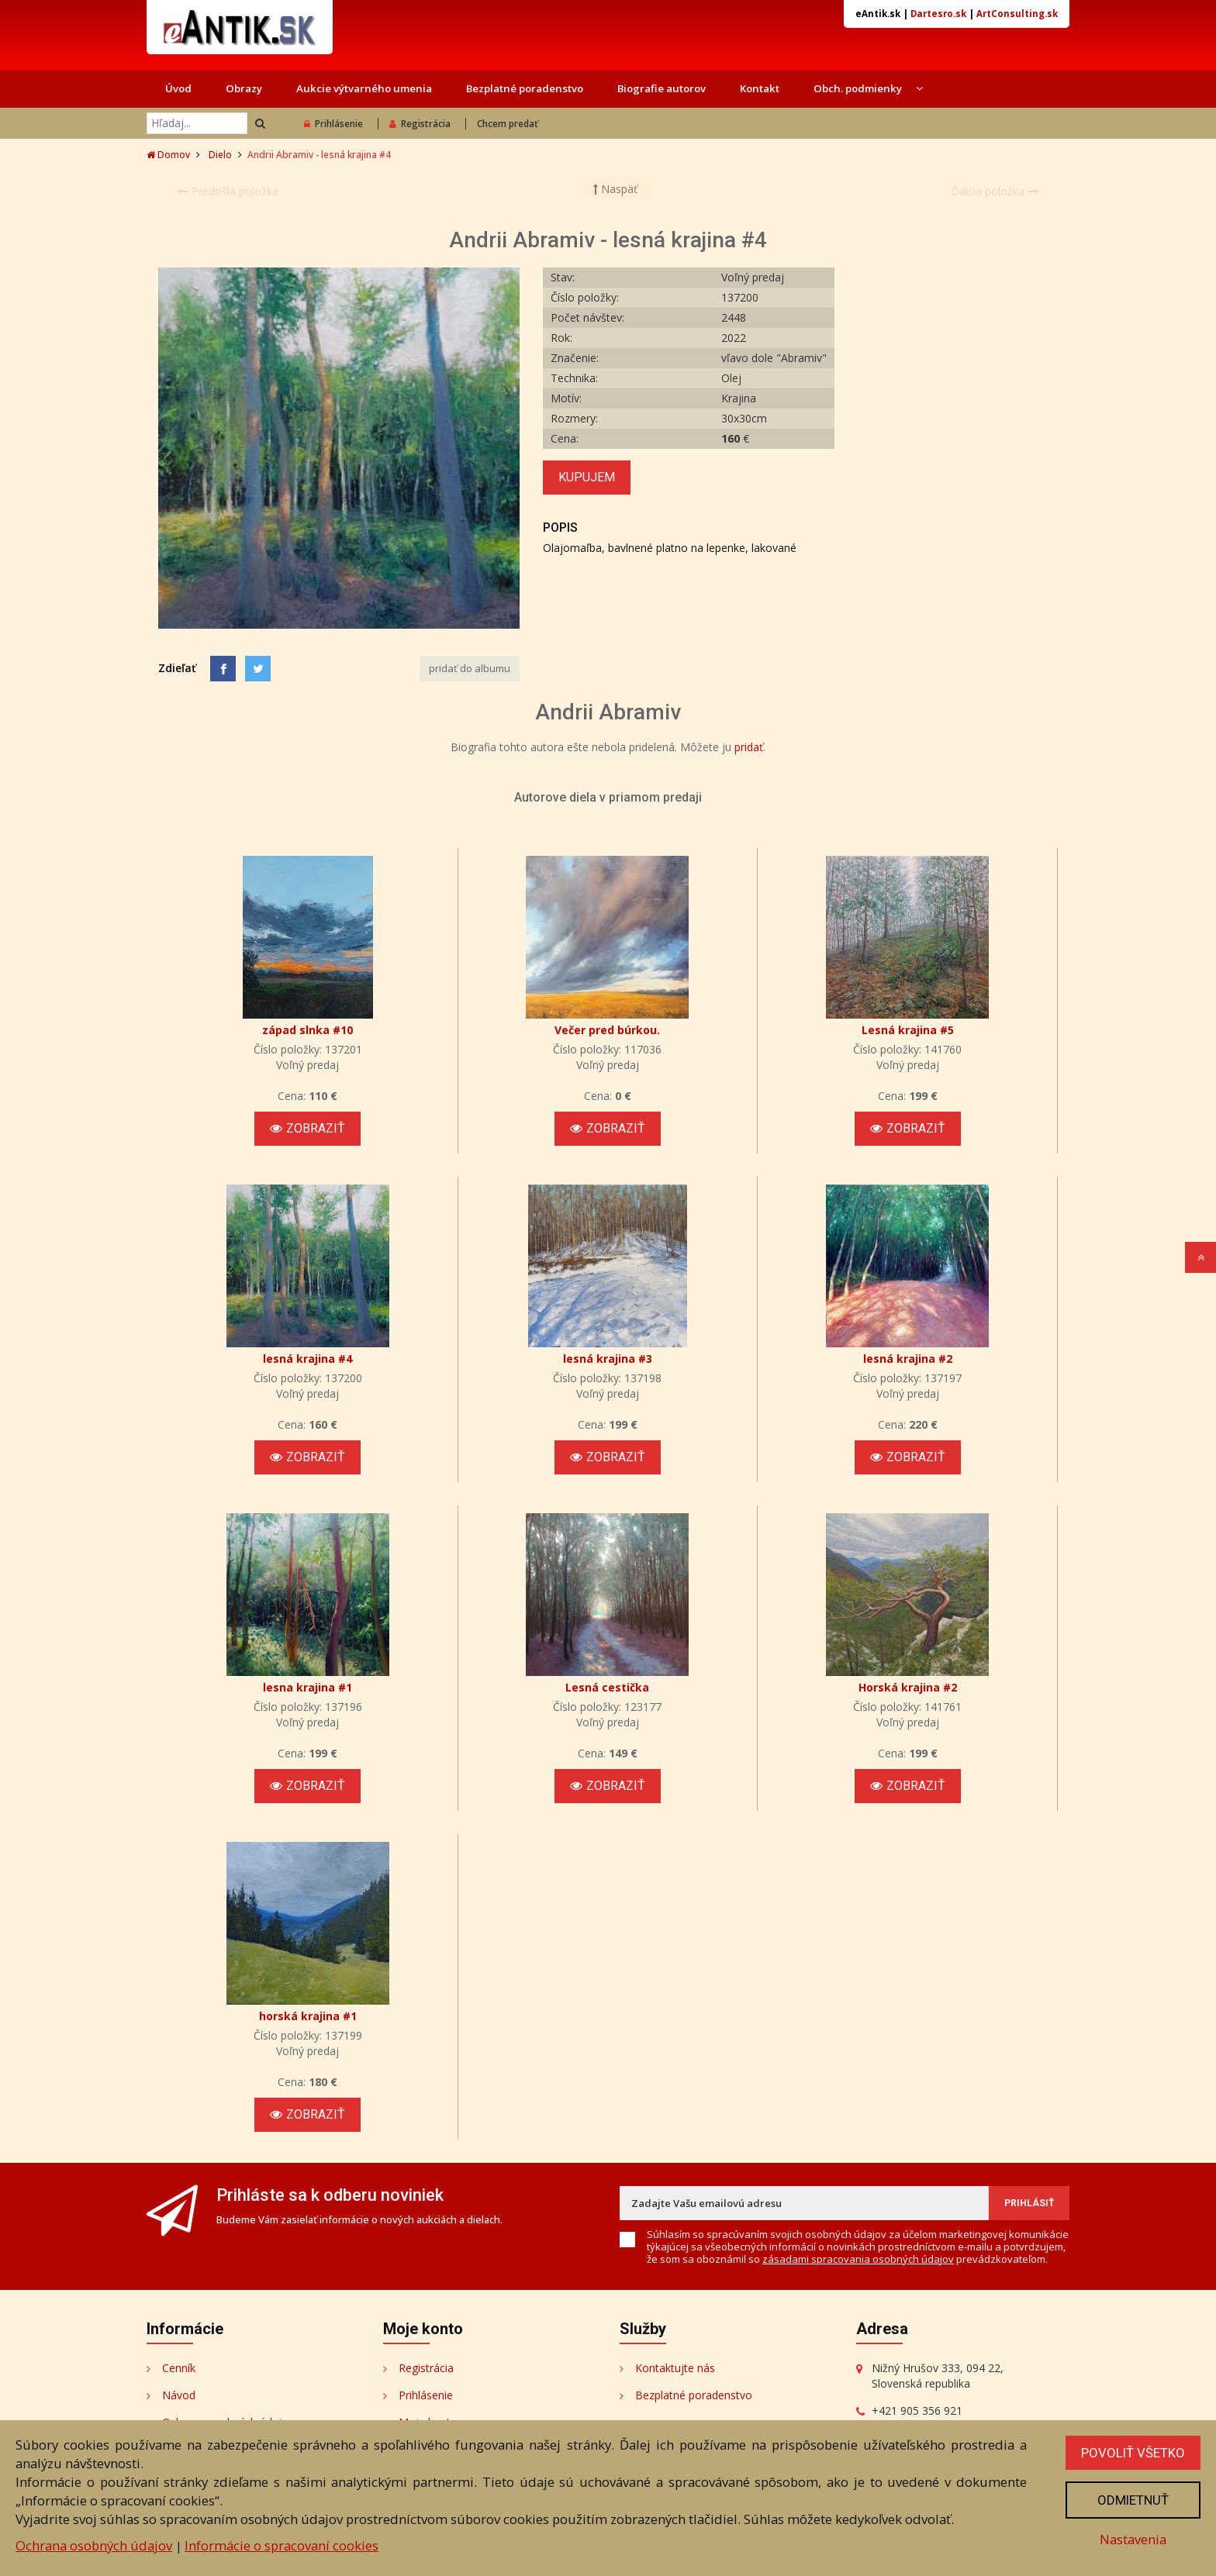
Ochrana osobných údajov (94, 2545)
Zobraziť (307, 1128)
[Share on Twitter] (258, 668)
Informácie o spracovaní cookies (281, 2545)
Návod (178, 2395)
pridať (748, 747)
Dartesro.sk (938, 13)
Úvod (178, 88)
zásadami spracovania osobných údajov (858, 2259)
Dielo (220, 154)
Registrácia (420, 123)
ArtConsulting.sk (1017, 13)
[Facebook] (223, 668)
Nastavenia (1133, 2539)
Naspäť (615, 188)
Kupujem (586, 477)
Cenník (178, 2367)
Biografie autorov (661, 88)
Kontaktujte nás (675, 2367)
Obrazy (244, 88)
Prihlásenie (333, 123)
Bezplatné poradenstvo (524, 88)
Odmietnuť (1133, 2500)
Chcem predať (507, 123)
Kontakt (759, 88)
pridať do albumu (469, 668)
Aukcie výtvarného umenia (364, 88)
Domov (168, 154)
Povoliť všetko (1133, 2452)
